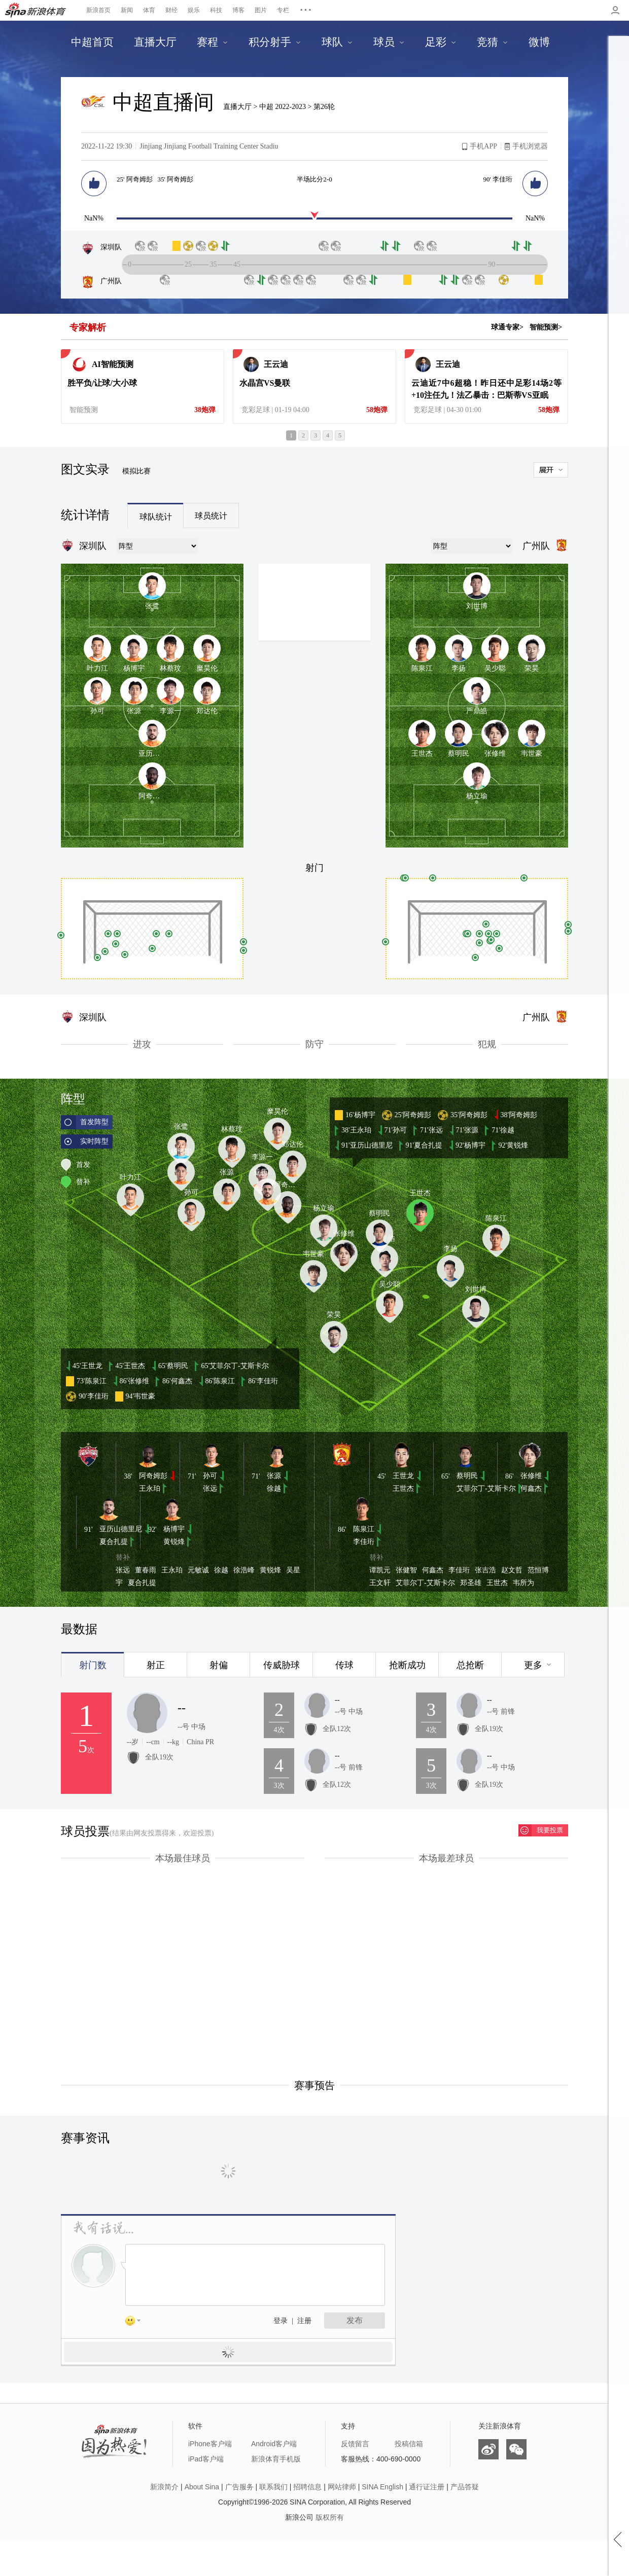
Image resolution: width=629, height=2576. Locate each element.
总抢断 (470, 1665)
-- (182, 1707)
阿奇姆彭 (153, 1476)
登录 (280, 2321)
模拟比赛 (136, 471)
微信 (516, 2449)
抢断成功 (407, 1665)
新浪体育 (35, 10)
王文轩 (380, 1583)
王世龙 (403, 1476)
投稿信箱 (409, 2444)
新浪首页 (98, 10)
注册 (304, 2321)
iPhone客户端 (210, 2444)
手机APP (483, 146)
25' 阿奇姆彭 (135, 179)
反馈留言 (355, 2444)
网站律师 (342, 2487)
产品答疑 (464, 2487)
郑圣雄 (470, 1583)
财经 (171, 10)
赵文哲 (511, 1570)
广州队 (101, 281)
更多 (533, 1665)
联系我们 (273, 2487)
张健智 (406, 1570)
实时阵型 (94, 1141)
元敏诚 (198, 1570)
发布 (354, 2320)
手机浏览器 (530, 146)
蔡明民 (467, 1476)
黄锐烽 (174, 1541)
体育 (149, 10)
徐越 (274, 1488)
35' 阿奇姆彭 (176, 179)
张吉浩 (485, 1570)
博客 (238, 10)
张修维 (531, 1476)
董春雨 (145, 1570)
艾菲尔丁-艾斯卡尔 (486, 1488)
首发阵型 (94, 1122)
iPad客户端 (206, 2459)
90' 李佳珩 (497, 179)
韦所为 (523, 1583)
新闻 (127, 10)
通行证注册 (426, 2487)
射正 (156, 1665)
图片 (261, 10)
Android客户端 (274, 2444)
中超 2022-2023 (283, 107)
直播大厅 (237, 107)
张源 (274, 1476)
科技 (216, 10)
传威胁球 (281, 1665)
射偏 (218, 1665)
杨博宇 (174, 1529)
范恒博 (538, 1570)
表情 (136, 2322)
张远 (210, 1488)
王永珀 (149, 1488)
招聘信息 (307, 2487)
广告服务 (239, 2487)
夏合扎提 (113, 1541)
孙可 (210, 1476)
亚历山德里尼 (120, 1529)
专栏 (283, 10)
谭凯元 (380, 1570)
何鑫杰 (531, 1488)
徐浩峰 (244, 1570)
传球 (344, 1665)
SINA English (382, 2487)
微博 (488, 2449)
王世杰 (403, 1488)
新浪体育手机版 (276, 2459)
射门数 (93, 1665)
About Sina (202, 2487)
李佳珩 (363, 1541)
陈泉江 (363, 1529)
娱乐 (194, 10)
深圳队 (101, 247)
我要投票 (550, 1830)
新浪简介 (164, 2487)
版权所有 (330, 2517)
